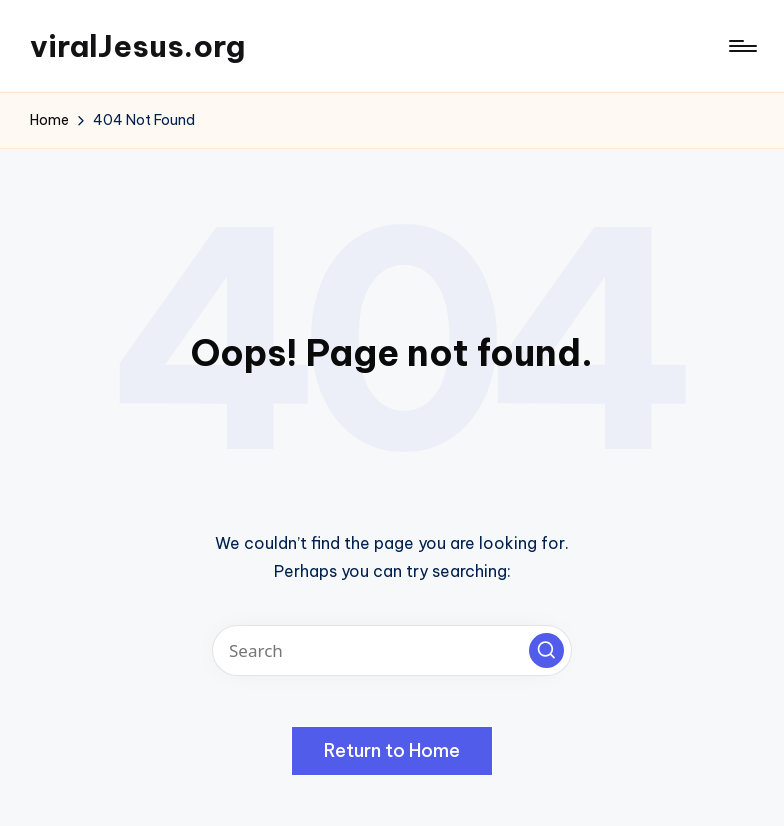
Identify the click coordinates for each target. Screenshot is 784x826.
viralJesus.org (137, 46)
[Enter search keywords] (392, 650)
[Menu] (741, 46)
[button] (546, 650)
